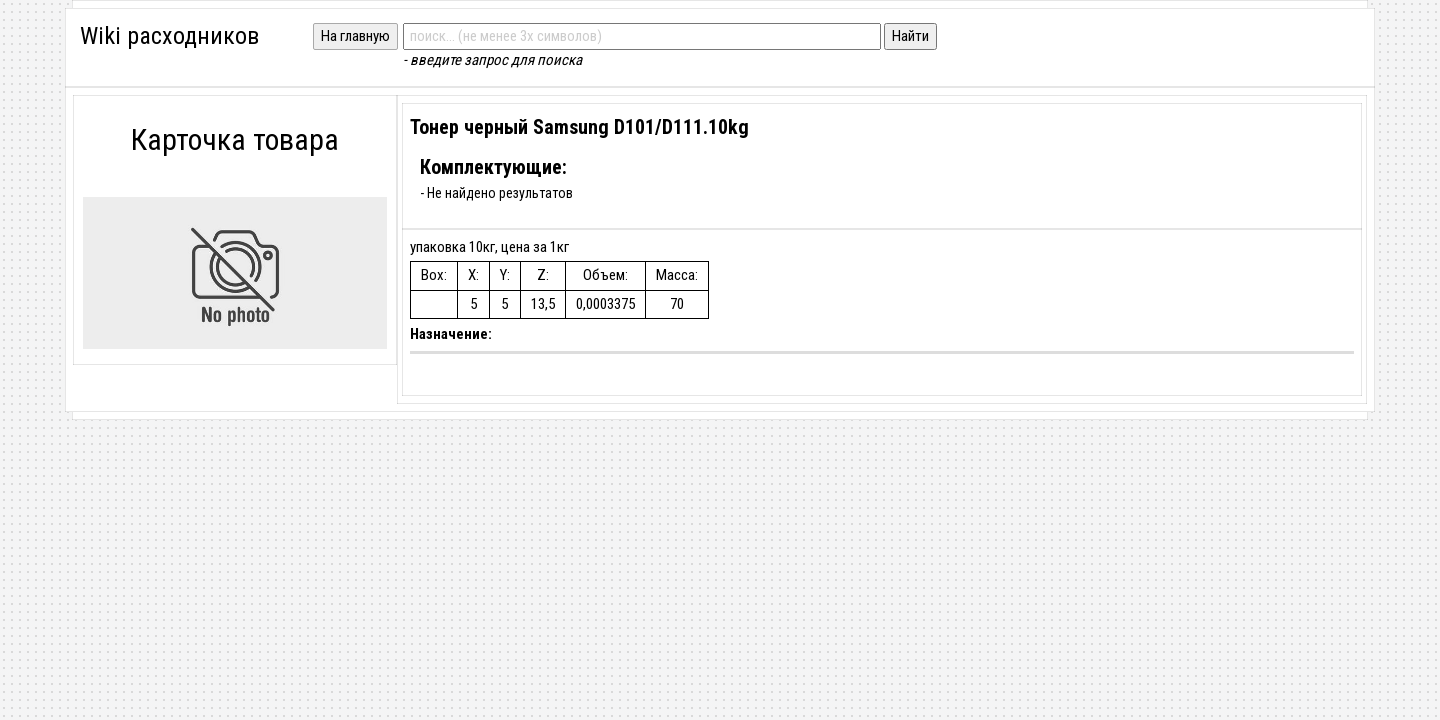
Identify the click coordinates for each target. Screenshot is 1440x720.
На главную (355, 36)
